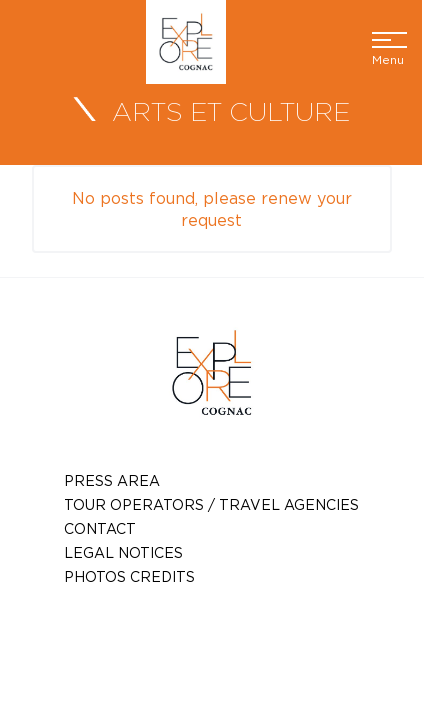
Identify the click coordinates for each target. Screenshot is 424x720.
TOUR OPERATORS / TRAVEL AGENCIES (211, 504)
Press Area (112, 480)
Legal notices (123, 552)
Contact (100, 528)
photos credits (129, 576)
